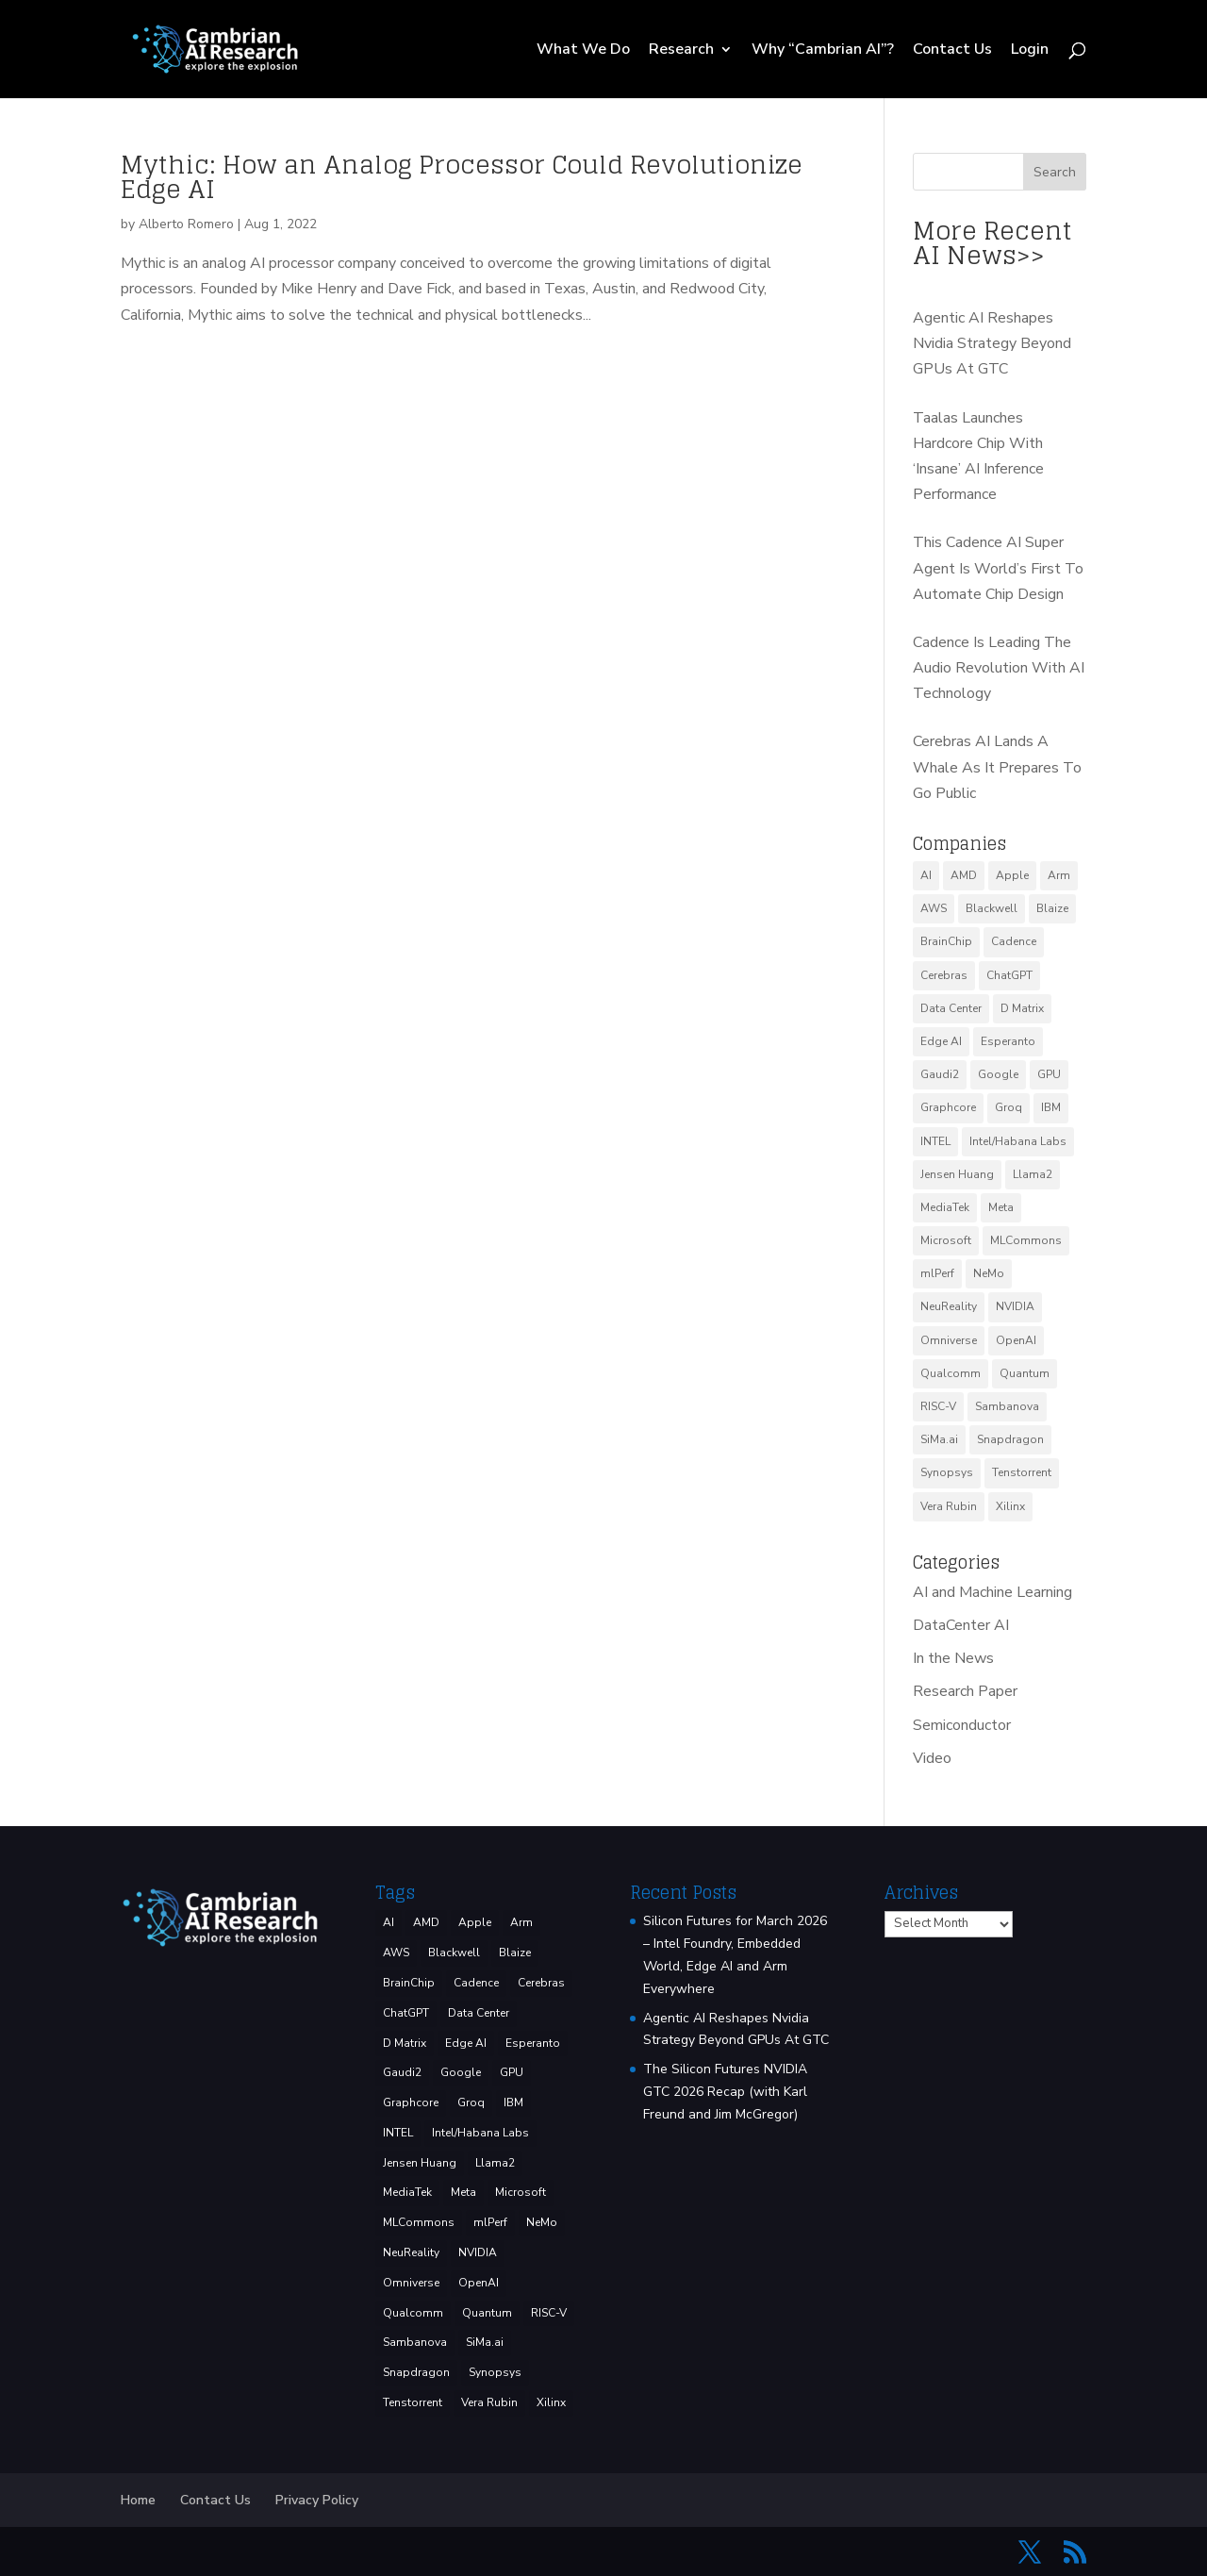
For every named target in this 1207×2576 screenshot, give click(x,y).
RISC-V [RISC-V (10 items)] (938, 1406)
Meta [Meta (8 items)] (1001, 1207)
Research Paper (965, 1691)
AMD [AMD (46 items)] (964, 875)
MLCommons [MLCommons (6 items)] (1026, 1240)
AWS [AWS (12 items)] (933, 908)
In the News (953, 1658)
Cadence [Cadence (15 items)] (1013, 941)
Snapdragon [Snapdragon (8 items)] (1010, 1439)
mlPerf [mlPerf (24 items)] (937, 1273)
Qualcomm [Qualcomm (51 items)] (950, 1373)
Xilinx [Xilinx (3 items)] (1010, 1506)
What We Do (583, 50)
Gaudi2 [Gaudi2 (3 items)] (939, 1074)
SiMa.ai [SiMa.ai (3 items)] (939, 1439)
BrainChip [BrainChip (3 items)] (946, 941)
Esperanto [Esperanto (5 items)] (1008, 1041)
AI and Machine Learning (992, 1592)
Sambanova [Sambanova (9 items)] (1007, 1406)
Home (138, 2500)
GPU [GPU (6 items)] (1049, 1074)
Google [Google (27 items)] (998, 1074)
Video (932, 1758)
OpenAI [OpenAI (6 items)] (1016, 1340)
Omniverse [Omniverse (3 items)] (948, 1340)
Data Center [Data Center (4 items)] (951, 1008)
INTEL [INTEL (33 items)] (935, 1141)
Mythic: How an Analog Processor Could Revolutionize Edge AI (461, 176)
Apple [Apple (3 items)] (1012, 875)
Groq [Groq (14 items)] (1008, 1107)
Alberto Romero (186, 224)
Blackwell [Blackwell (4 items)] (991, 908)
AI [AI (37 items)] (926, 875)
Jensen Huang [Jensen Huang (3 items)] (957, 1174)
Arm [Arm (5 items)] (1059, 875)
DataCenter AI (961, 1625)
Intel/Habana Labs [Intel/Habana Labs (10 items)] (1017, 1141)
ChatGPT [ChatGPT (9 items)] (1009, 975)
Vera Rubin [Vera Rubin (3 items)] (948, 1506)
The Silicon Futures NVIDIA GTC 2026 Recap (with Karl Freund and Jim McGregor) (725, 2091)
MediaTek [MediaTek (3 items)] (944, 1207)
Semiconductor (962, 1725)
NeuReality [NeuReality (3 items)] (948, 1306)
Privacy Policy (316, 2500)
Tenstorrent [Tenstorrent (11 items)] (1021, 1472)
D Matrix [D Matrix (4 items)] (1022, 1008)
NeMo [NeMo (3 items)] (988, 1273)
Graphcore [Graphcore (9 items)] (948, 1107)
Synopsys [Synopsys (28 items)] (946, 1472)
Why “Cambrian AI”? (823, 50)
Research (681, 50)
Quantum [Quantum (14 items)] (1025, 1373)
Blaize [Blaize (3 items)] (1052, 908)
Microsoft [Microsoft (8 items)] (945, 1240)
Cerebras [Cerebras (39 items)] (943, 975)
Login (1030, 50)
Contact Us (952, 50)
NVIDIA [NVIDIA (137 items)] (1015, 1306)
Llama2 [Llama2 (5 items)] (1032, 1174)
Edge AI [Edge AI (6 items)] (941, 1041)
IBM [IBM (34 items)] (1051, 1107)
